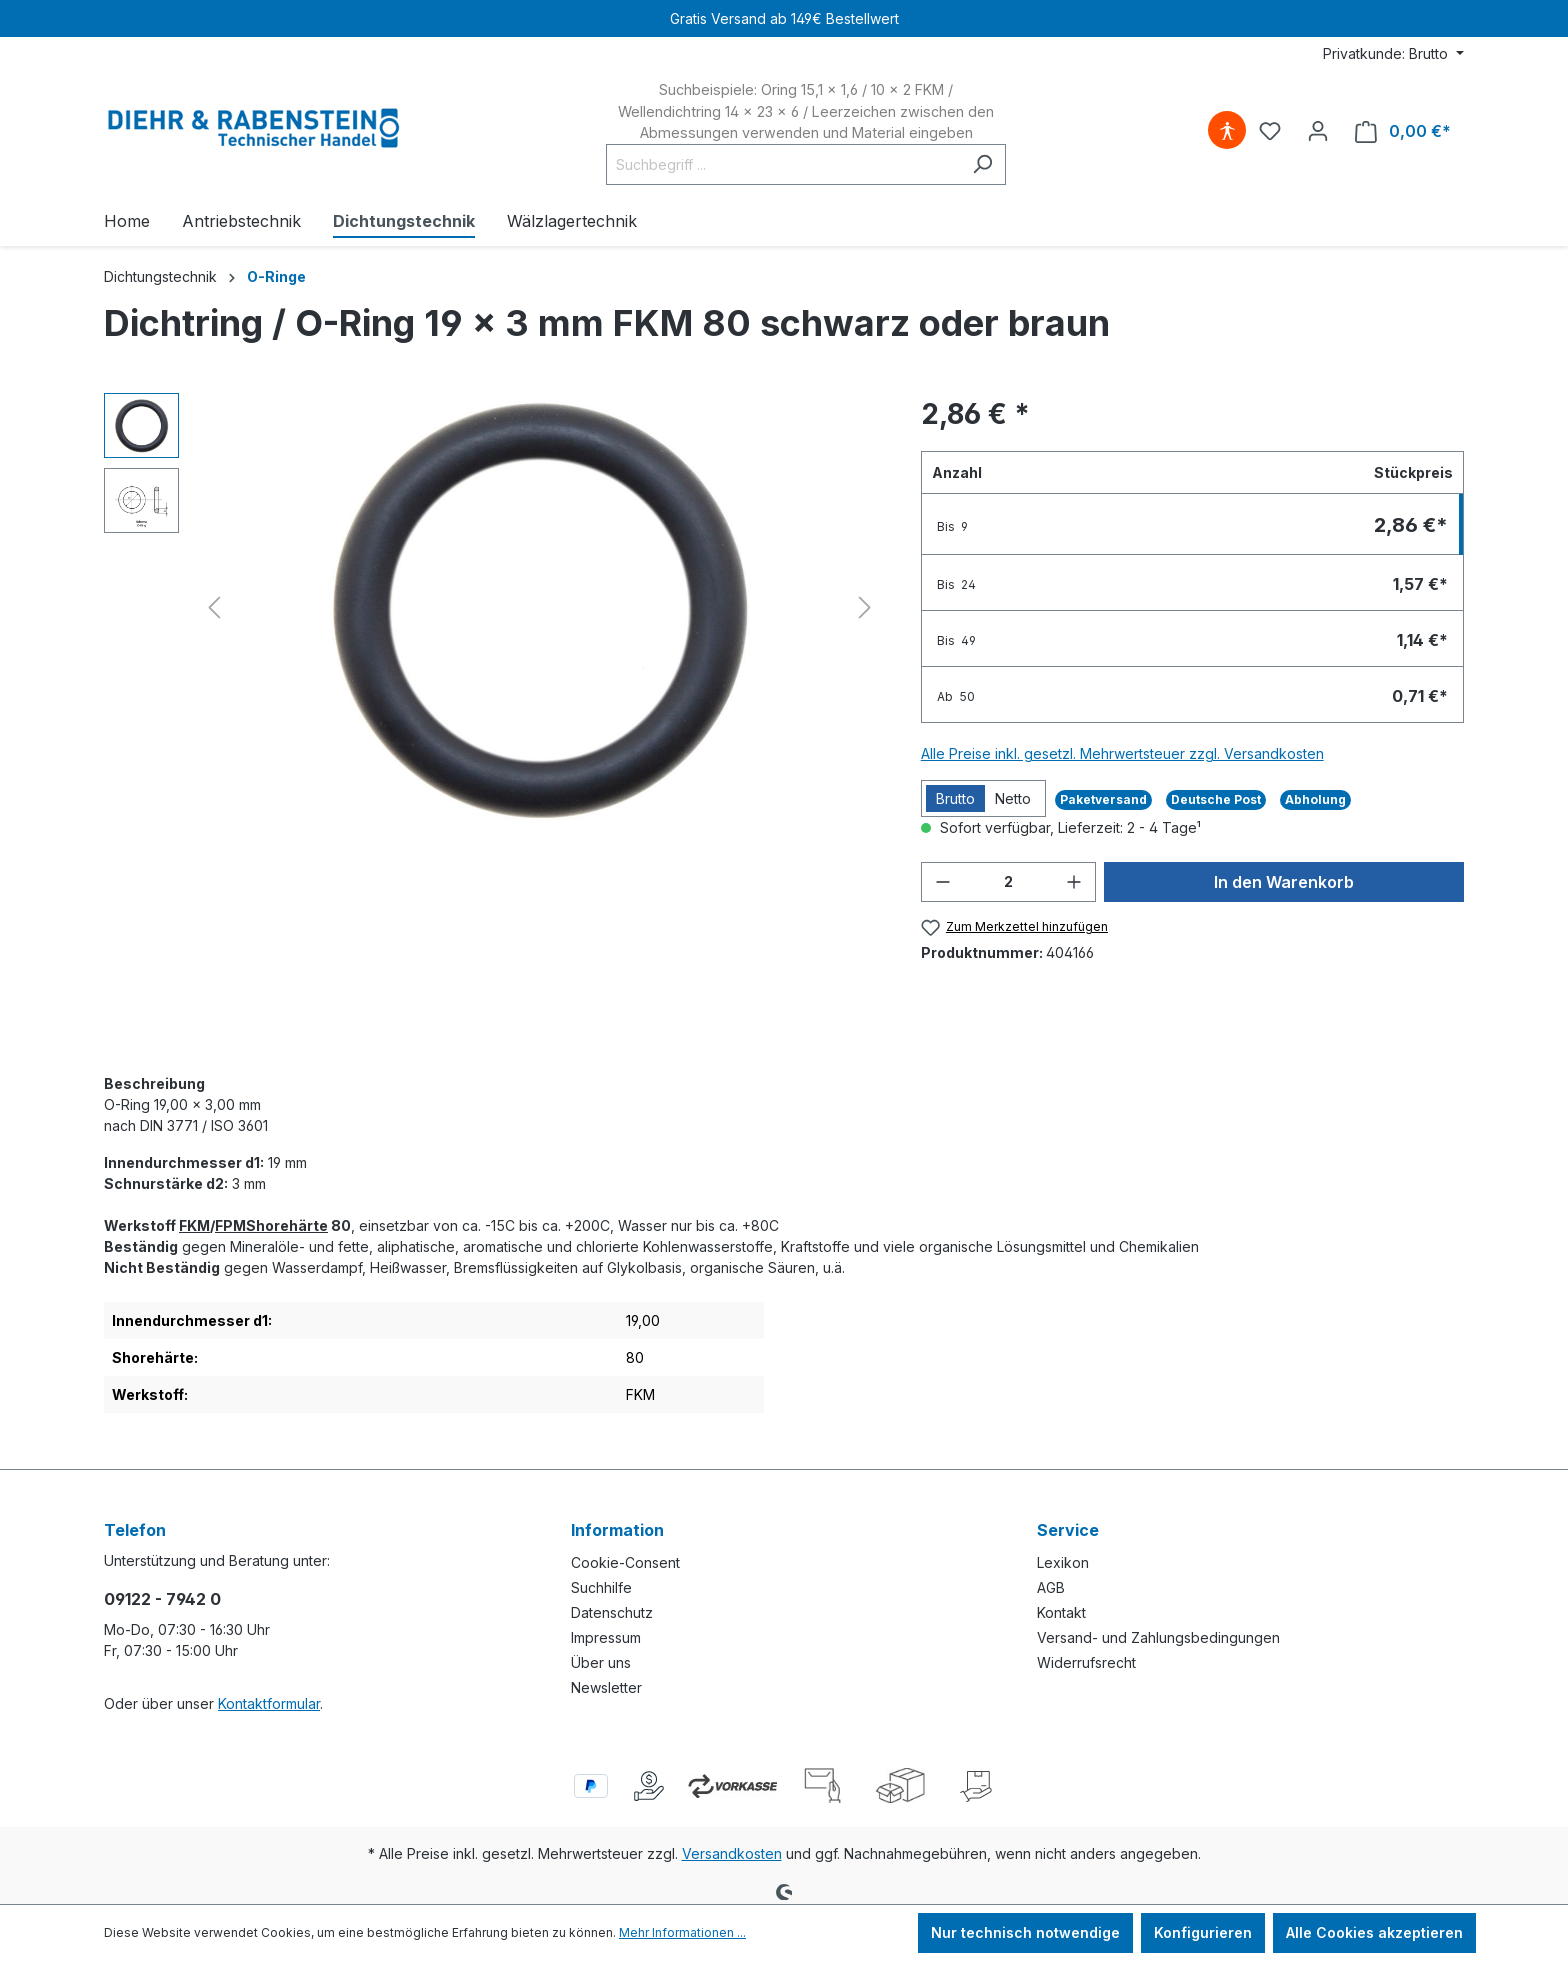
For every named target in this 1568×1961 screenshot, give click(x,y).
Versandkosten (732, 1853)
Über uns (601, 1662)
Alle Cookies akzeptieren (1374, 1932)
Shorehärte (287, 1225)
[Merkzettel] (1270, 131)
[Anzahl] (1009, 882)
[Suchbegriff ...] (783, 164)
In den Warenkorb (1284, 882)
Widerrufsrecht (1086, 1662)
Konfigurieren (1203, 1932)
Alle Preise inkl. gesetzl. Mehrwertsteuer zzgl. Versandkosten (1122, 753)
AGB (1051, 1587)
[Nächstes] (865, 607)
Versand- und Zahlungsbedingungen (1158, 1637)
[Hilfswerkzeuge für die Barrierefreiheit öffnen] (1227, 131)
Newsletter (606, 1687)
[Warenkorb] (1403, 131)
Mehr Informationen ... (682, 1932)
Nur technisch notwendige (1025, 1932)
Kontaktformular (269, 1703)
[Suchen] (982, 164)
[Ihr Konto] (1318, 131)
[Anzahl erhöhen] (1074, 882)
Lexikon (1063, 1562)
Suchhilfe (601, 1587)
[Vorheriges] (214, 607)
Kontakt (1061, 1612)
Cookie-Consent (625, 1562)
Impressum (606, 1637)
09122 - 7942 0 (162, 1599)
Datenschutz (612, 1612)
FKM (194, 1225)
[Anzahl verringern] (943, 882)
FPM (230, 1225)
